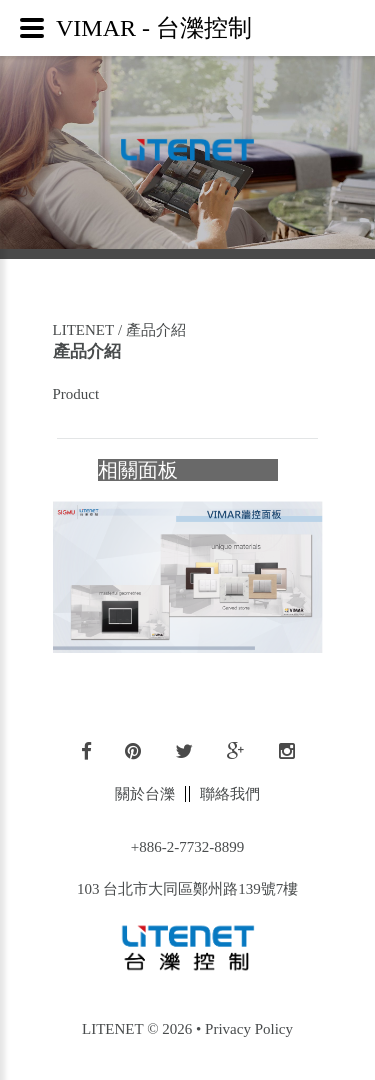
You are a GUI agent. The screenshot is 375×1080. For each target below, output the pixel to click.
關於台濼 (145, 794)
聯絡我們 (230, 794)
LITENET (84, 330)
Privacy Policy (249, 1029)
